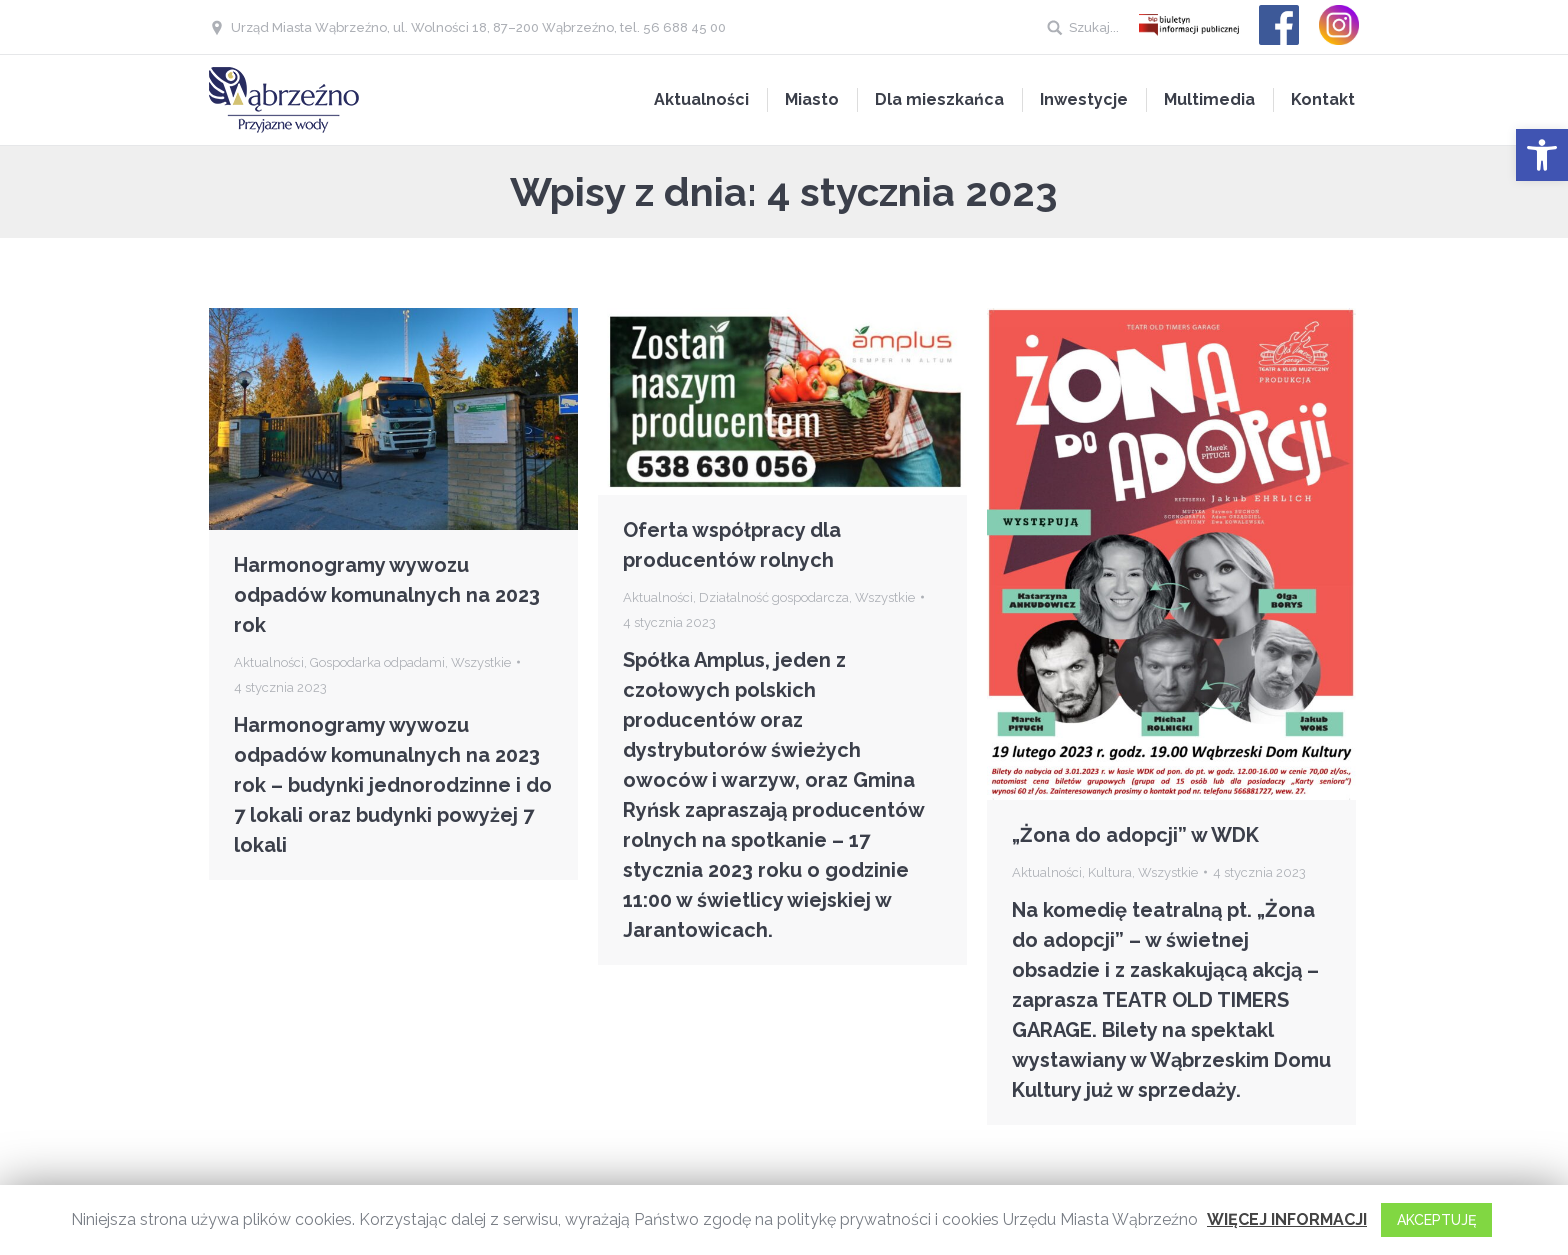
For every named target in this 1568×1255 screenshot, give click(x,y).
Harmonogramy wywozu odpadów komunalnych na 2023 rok (387, 595)
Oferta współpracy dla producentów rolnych (732, 545)
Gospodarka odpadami (377, 662)
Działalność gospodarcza (774, 597)
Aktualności (269, 662)
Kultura (1110, 872)
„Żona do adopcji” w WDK (1135, 835)
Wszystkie (481, 662)
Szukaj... (1094, 27)
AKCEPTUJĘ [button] (1436, 1220)
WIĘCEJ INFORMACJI (1287, 1219)
